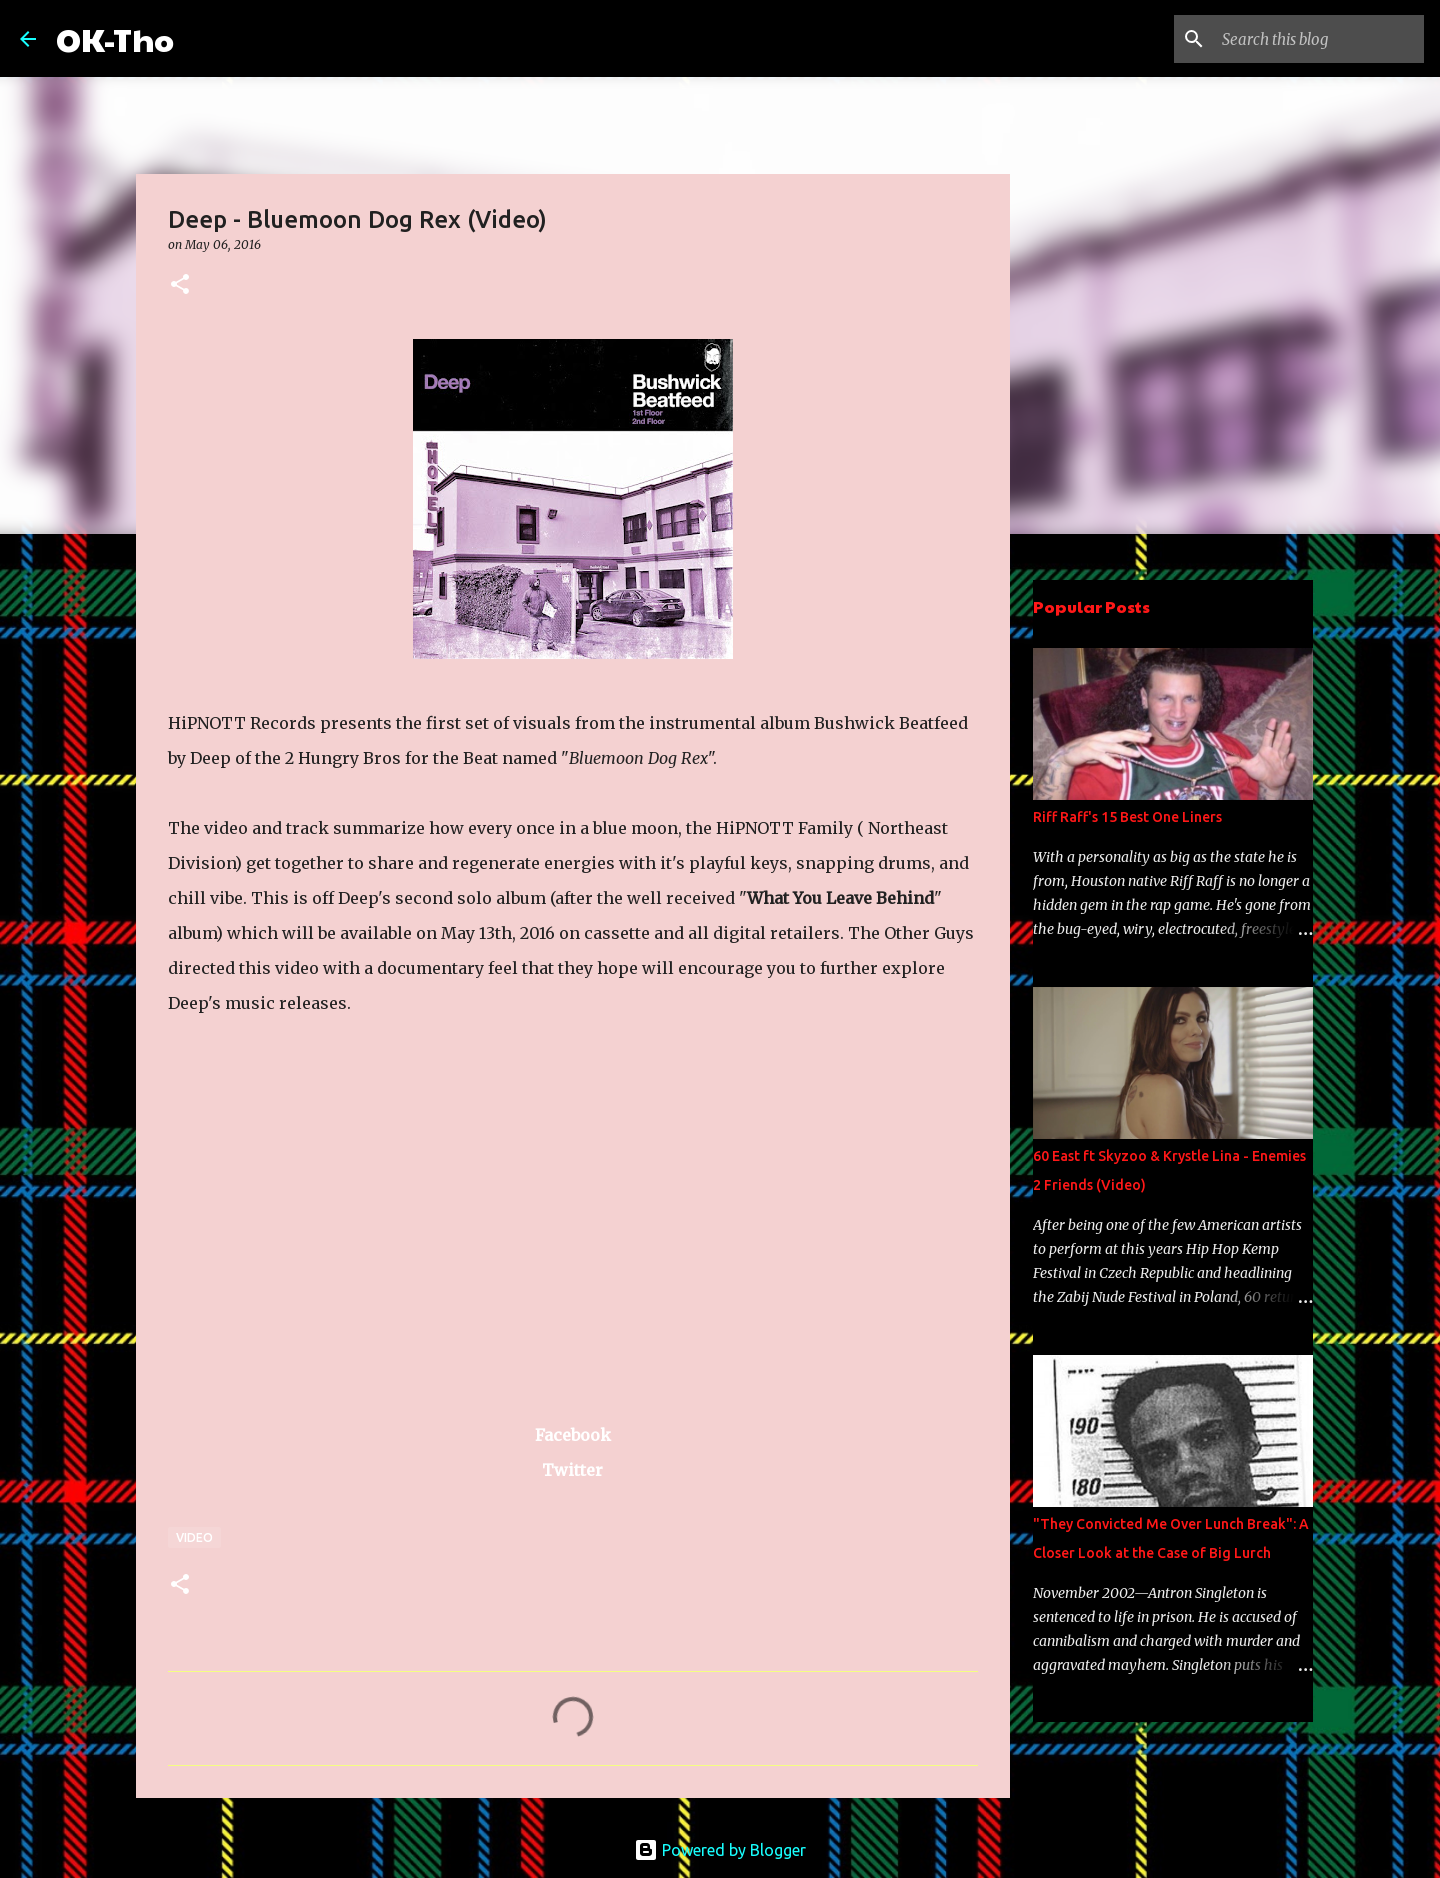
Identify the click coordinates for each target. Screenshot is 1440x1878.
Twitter (572, 1470)
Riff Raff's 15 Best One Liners (1127, 817)
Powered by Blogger (720, 1850)
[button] (180, 285)
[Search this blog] (1319, 39)
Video (194, 1537)
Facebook (573, 1435)
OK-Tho (115, 38)
